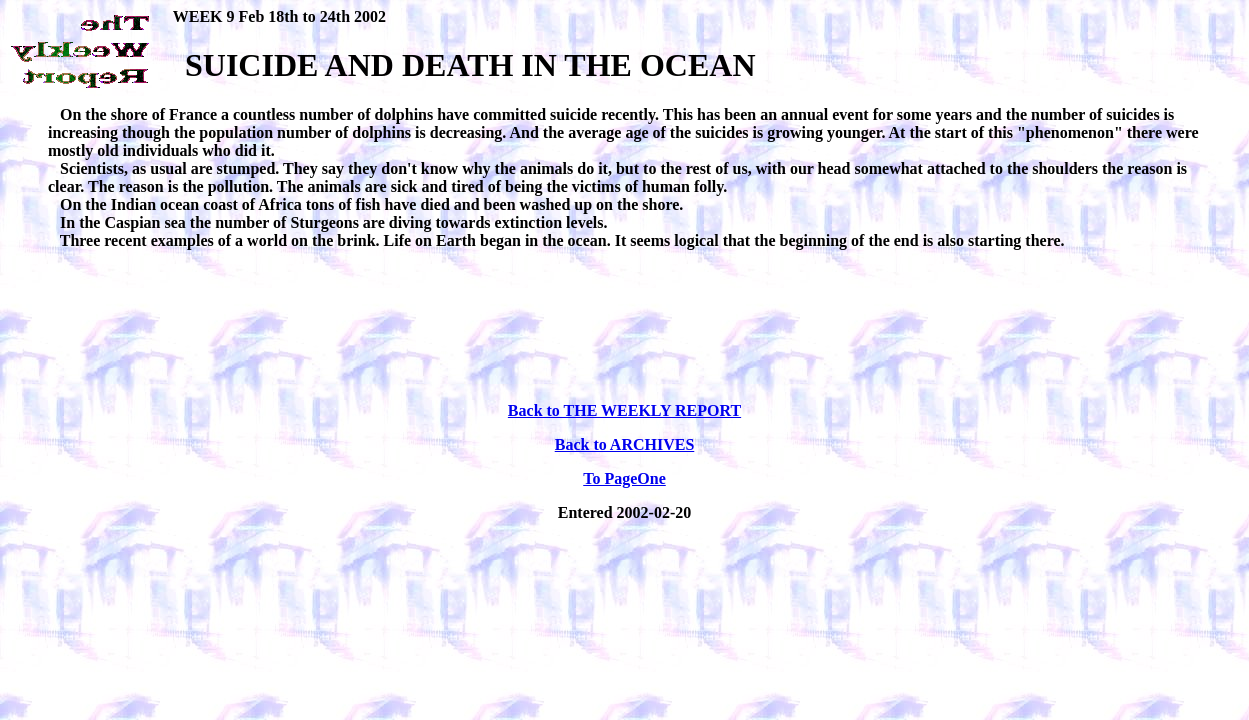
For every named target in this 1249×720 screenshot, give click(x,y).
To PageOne (624, 478)
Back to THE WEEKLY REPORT (624, 410)
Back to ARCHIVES (625, 444)
